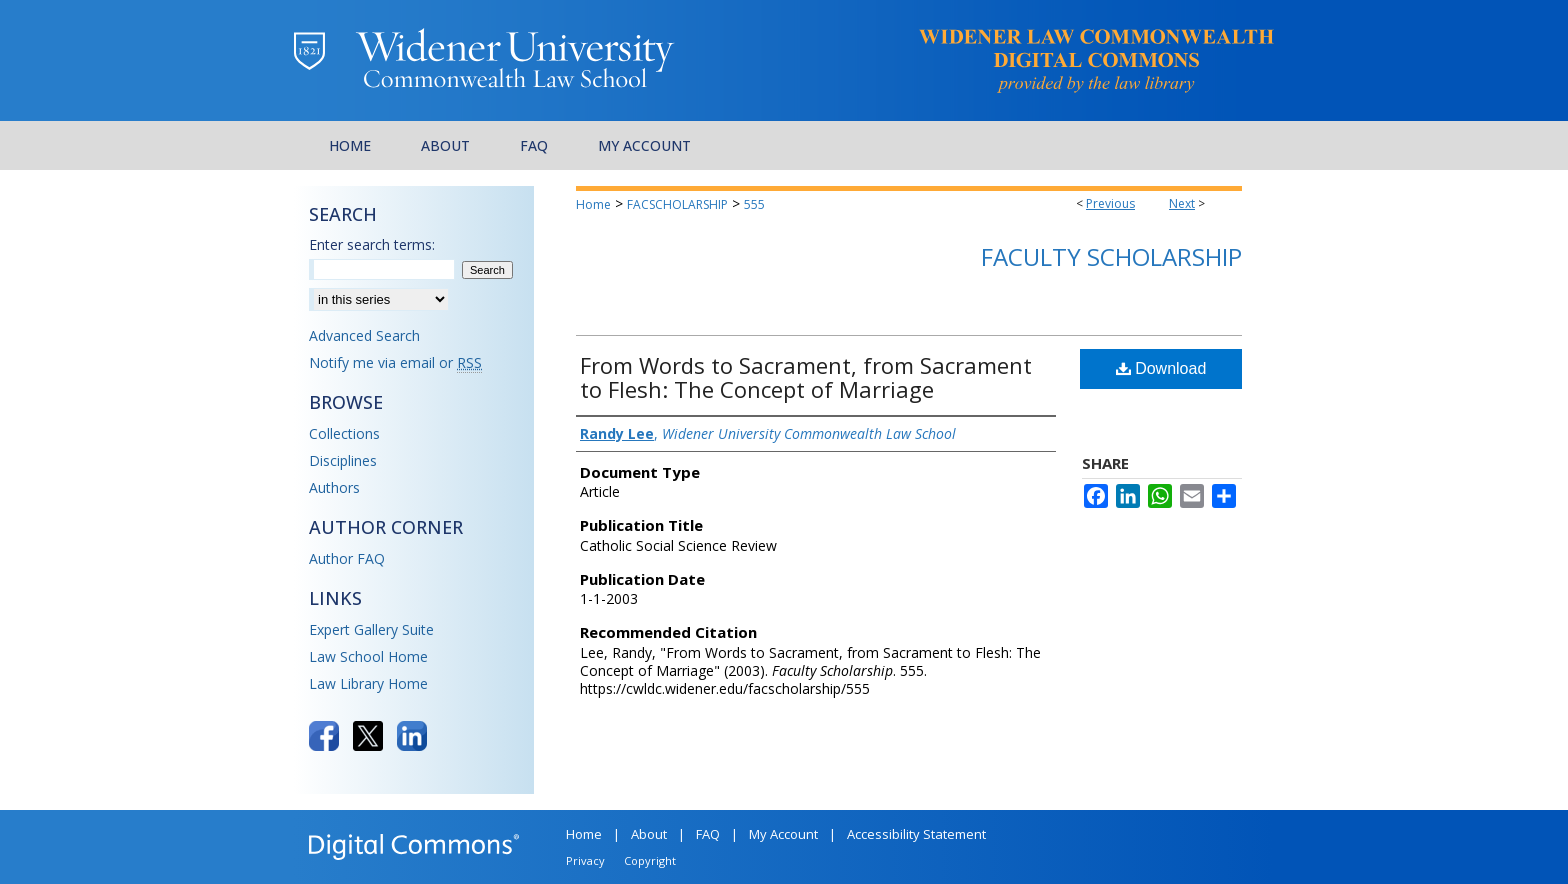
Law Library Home (368, 683)
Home (593, 204)
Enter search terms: (372, 244)
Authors (334, 487)
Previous (1110, 203)
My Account (783, 834)
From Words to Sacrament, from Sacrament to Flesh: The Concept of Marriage (806, 377)
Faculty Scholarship (1111, 256)
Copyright (650, 860)
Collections (344, 433)
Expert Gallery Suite (371, 629)
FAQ (708, 834)
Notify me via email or (395, 362)
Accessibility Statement (916, 834)
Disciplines (343, 460)
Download (1161, 368)
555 (754, 204)
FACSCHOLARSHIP (677, 204)
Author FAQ (347, 558)
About (649, 834)
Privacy (585, 860)
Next (1182, 203)
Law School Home (368, 656)
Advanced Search (364, 335)
